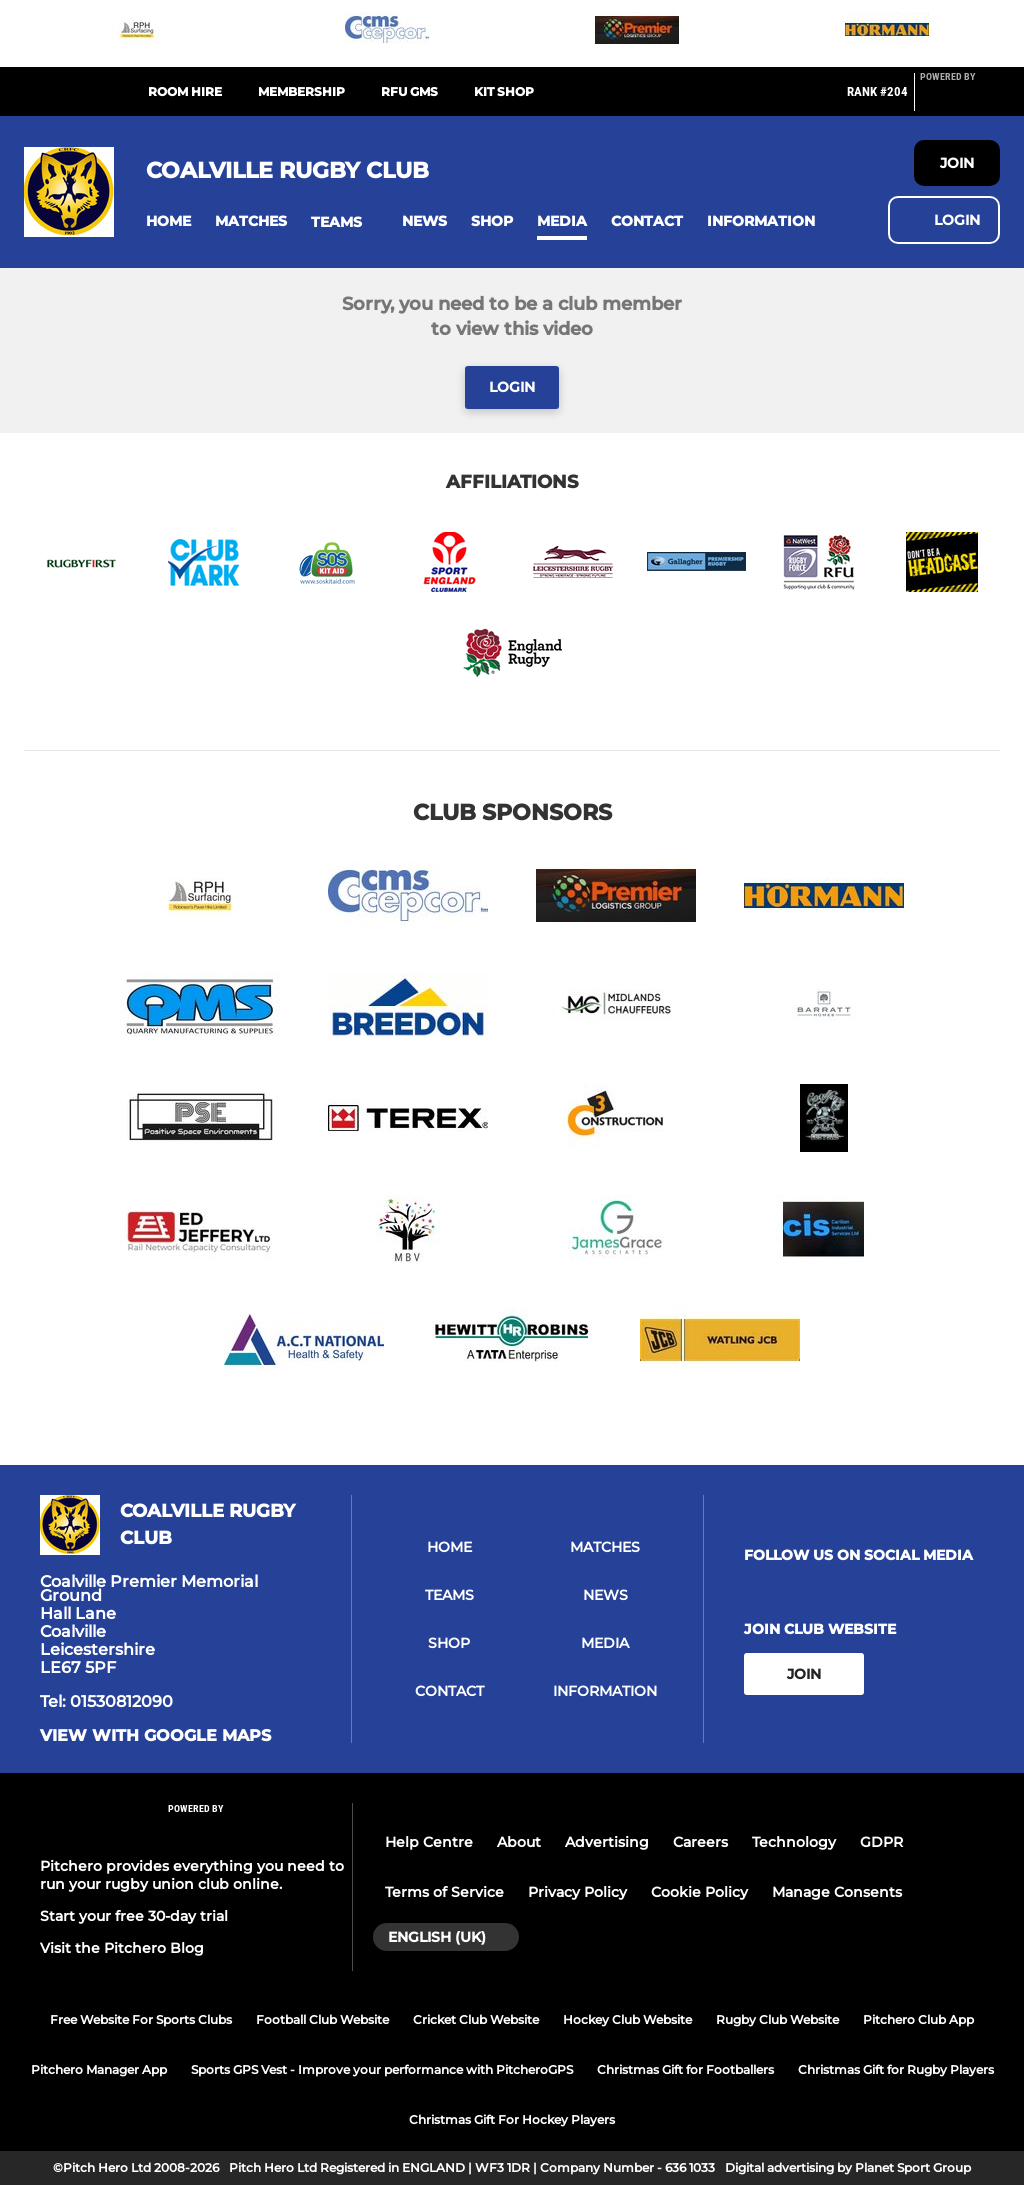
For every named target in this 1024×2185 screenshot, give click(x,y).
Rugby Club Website (777, 2019)
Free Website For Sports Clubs (141, 2019)
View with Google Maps (155, 1736)
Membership (301, 91)
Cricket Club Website (476, 2019)
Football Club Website (322, 2019)
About (519, 1842)
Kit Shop (504, 91)
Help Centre (429, 1842)
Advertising (607, 1842)
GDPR (881, 1842)
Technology (794, 1842)
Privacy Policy (577, 1892)
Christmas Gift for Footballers (685, 2069)
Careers (700, 1842)
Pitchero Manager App (99, 2069)
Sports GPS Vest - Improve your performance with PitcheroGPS (382, 2069)
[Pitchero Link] (960, 100)
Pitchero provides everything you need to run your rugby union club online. (192, 1875)
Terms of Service (444, 1892)
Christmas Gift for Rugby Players (896, 2069)
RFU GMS (409, 91)
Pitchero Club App (918, 2019)
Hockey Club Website (627, 2019)
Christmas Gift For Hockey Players (512, 2119)
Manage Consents (837, 1892)
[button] (168, 221)
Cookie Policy (699, 1892)
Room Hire (185, 91)
